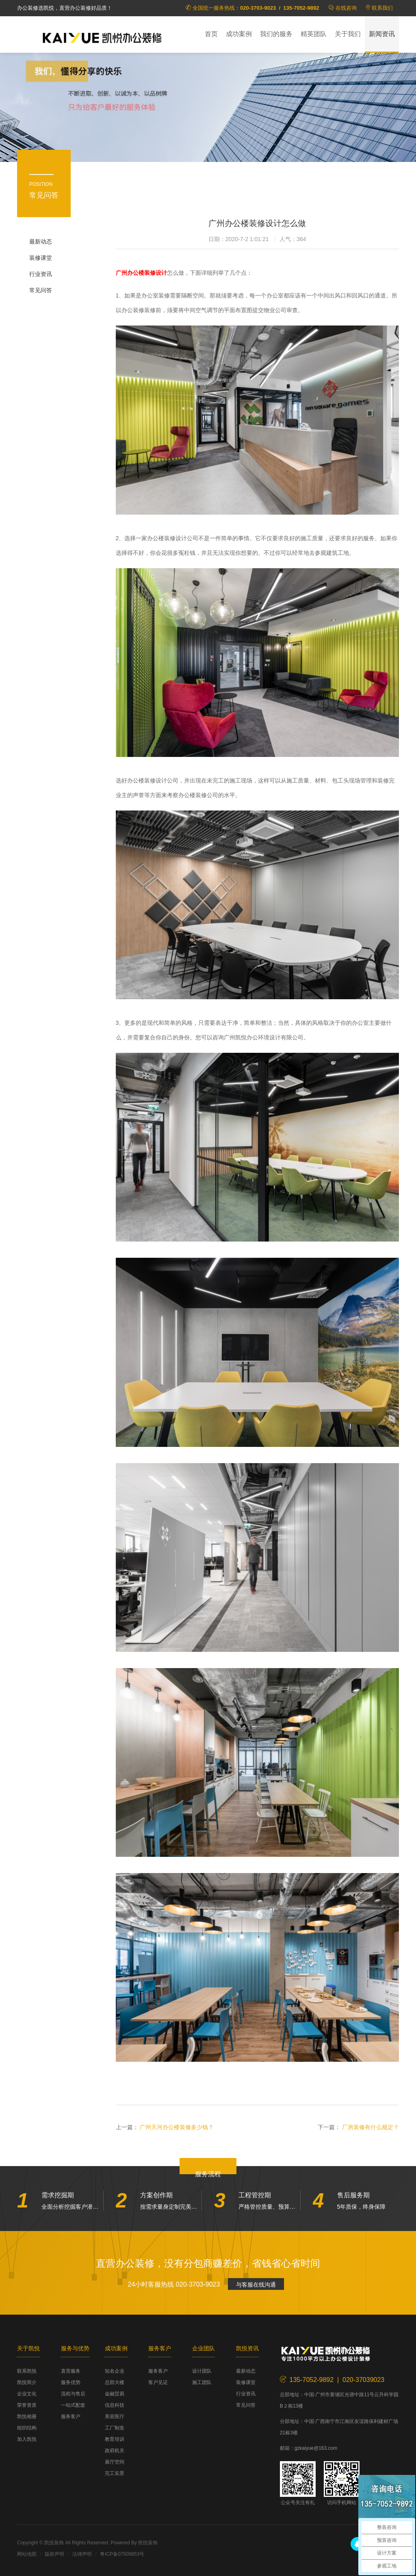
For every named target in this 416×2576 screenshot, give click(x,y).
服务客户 (70, 2416)
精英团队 (314, 33)
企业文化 (27, 2394)
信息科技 (114, 2405)
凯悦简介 (27, 2382)
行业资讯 (40, 274)
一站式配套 (73, 2405)
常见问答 (40, 290)
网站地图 (27, 2554)
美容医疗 (114, 2416)
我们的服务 (276, 33)
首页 (211, 33)
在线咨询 (346, 8)
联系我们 (382, 8)
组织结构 (27, 2428)
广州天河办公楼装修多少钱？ (177, 2127)
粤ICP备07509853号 (122, 2554)
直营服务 (70, 2371)
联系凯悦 (27, 2371)
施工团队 (202, 2382)
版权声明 (54, 2554)
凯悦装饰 (102, 36)
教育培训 (114, 2439)
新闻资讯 (382, 33)
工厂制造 (114, 2428)
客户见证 (158, 2382)
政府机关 (114, 2450)
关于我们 (348, 33)
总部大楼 (114, 2382)
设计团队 (202, 2371)
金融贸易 (114, 2394)
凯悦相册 (27, 2416)
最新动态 (40, 241)
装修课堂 (40, 257)
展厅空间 (114, 2462)
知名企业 (114, 2371)
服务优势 (70, 2382)
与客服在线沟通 (256, 2284)
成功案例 (239, 33)
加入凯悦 (27, 2439)
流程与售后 (73, 2394)
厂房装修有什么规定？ (370, 2127)
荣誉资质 (27, 2405)
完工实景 (114, 2473)
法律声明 (82, 2554)
